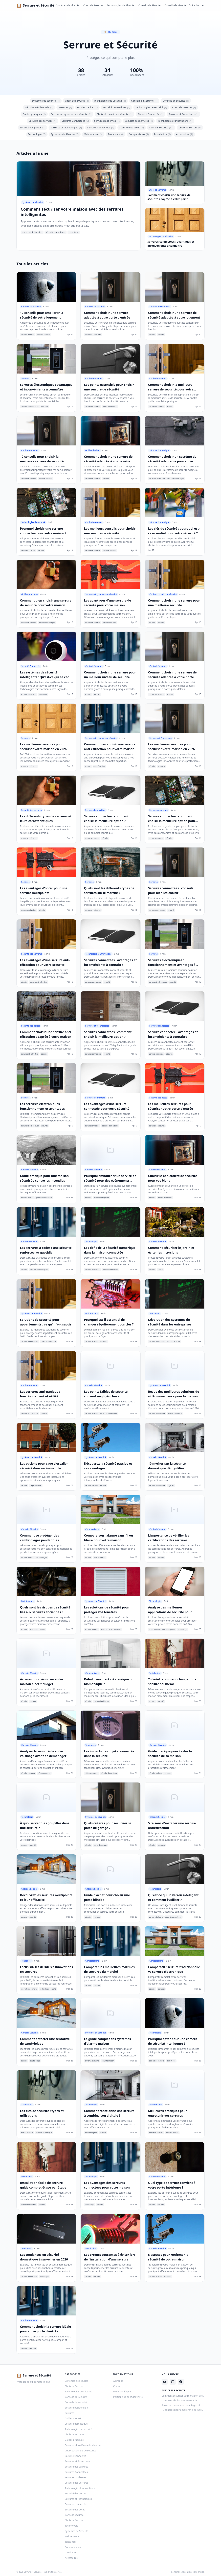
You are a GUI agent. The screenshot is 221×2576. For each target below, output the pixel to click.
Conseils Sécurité (161, 127)
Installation (162, 134)
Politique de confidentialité (128, 2396)
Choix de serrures (184, 107)
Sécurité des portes (32, 127)
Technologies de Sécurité (120, 5)
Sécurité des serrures (42, 121)
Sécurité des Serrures (139, 121)
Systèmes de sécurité (67, 5)
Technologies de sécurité (151, 107)
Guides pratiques (34, 114)
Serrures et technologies (66, 127)
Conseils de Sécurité (149, 5)
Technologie (37, 134)
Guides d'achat (87, 107)
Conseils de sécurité (176, 5)
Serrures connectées (100, 127)
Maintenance (93, 134)
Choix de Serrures (93, 5)
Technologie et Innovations (175, 121)
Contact (117, 2386)
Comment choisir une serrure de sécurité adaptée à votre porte (179, 2400)
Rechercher (196, 5)
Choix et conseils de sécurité (114, 114)
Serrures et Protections (183, 114)
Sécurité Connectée (150, 114)
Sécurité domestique (116, 107)
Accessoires (184, 134)
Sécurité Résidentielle (39, 107)
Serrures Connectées (75, 121)
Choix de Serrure (190, 127)
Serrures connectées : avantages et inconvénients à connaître (181, 2405)
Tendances (116, 134)
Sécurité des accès (131, 127)
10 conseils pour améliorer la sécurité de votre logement (182, 2410)
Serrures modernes (107, 121)
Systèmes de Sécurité (65, 134)
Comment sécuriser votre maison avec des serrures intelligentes (183, 2395)
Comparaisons (139, 134)
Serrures (65, 107)
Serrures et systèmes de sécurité (71, 114)
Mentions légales (122, 2391)
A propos (118, 2380)
